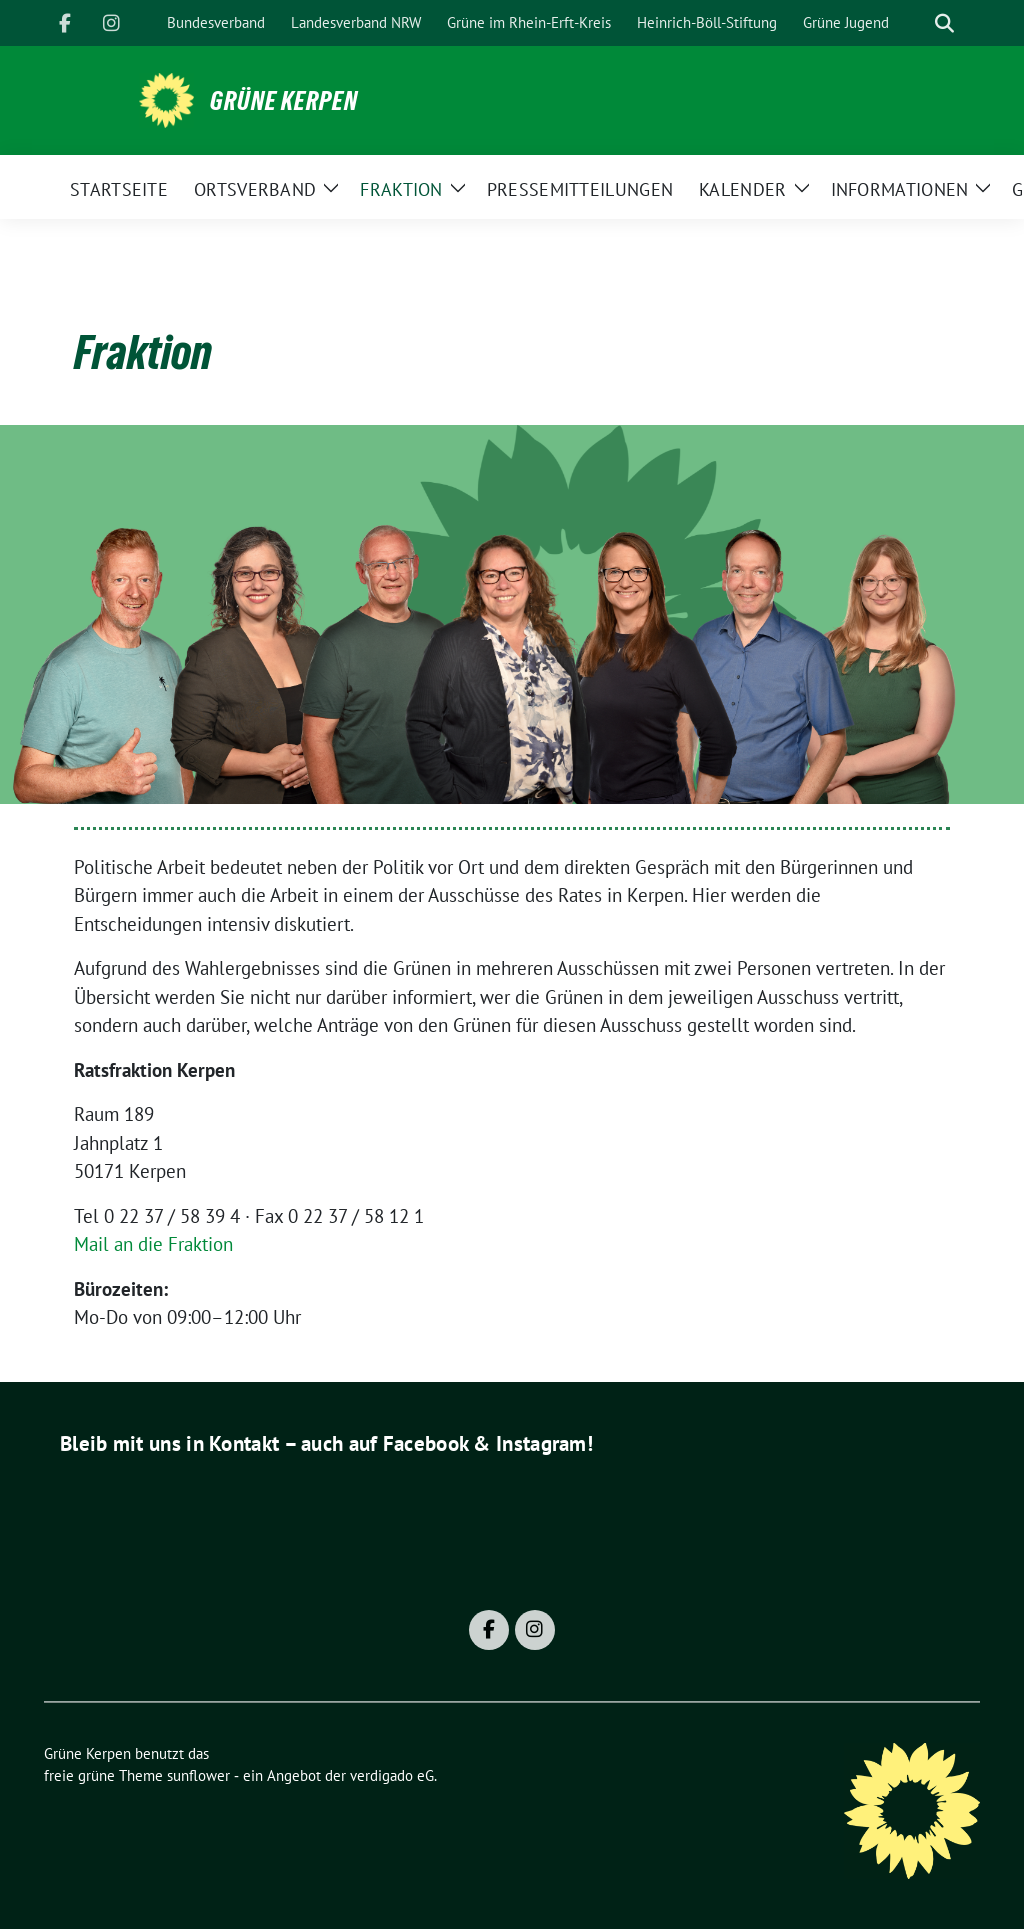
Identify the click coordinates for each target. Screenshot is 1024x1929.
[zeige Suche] (944, 23)
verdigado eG (392, 1775)
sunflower (198, 1775)
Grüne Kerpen (284, 101)
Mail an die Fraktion (153, 1244)
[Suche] (916, 23)
